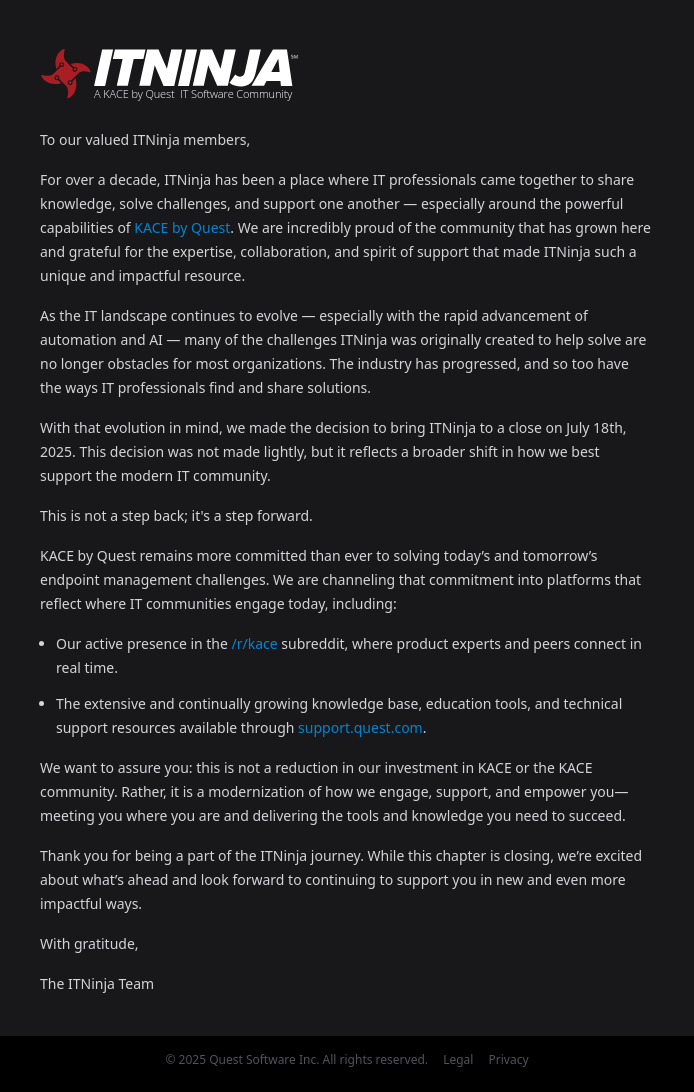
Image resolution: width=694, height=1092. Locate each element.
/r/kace (255, 643)
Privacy (509, 1059)
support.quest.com (360, 727)
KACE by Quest (182, 227)
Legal (458, 1059)
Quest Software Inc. (264, 1059)
